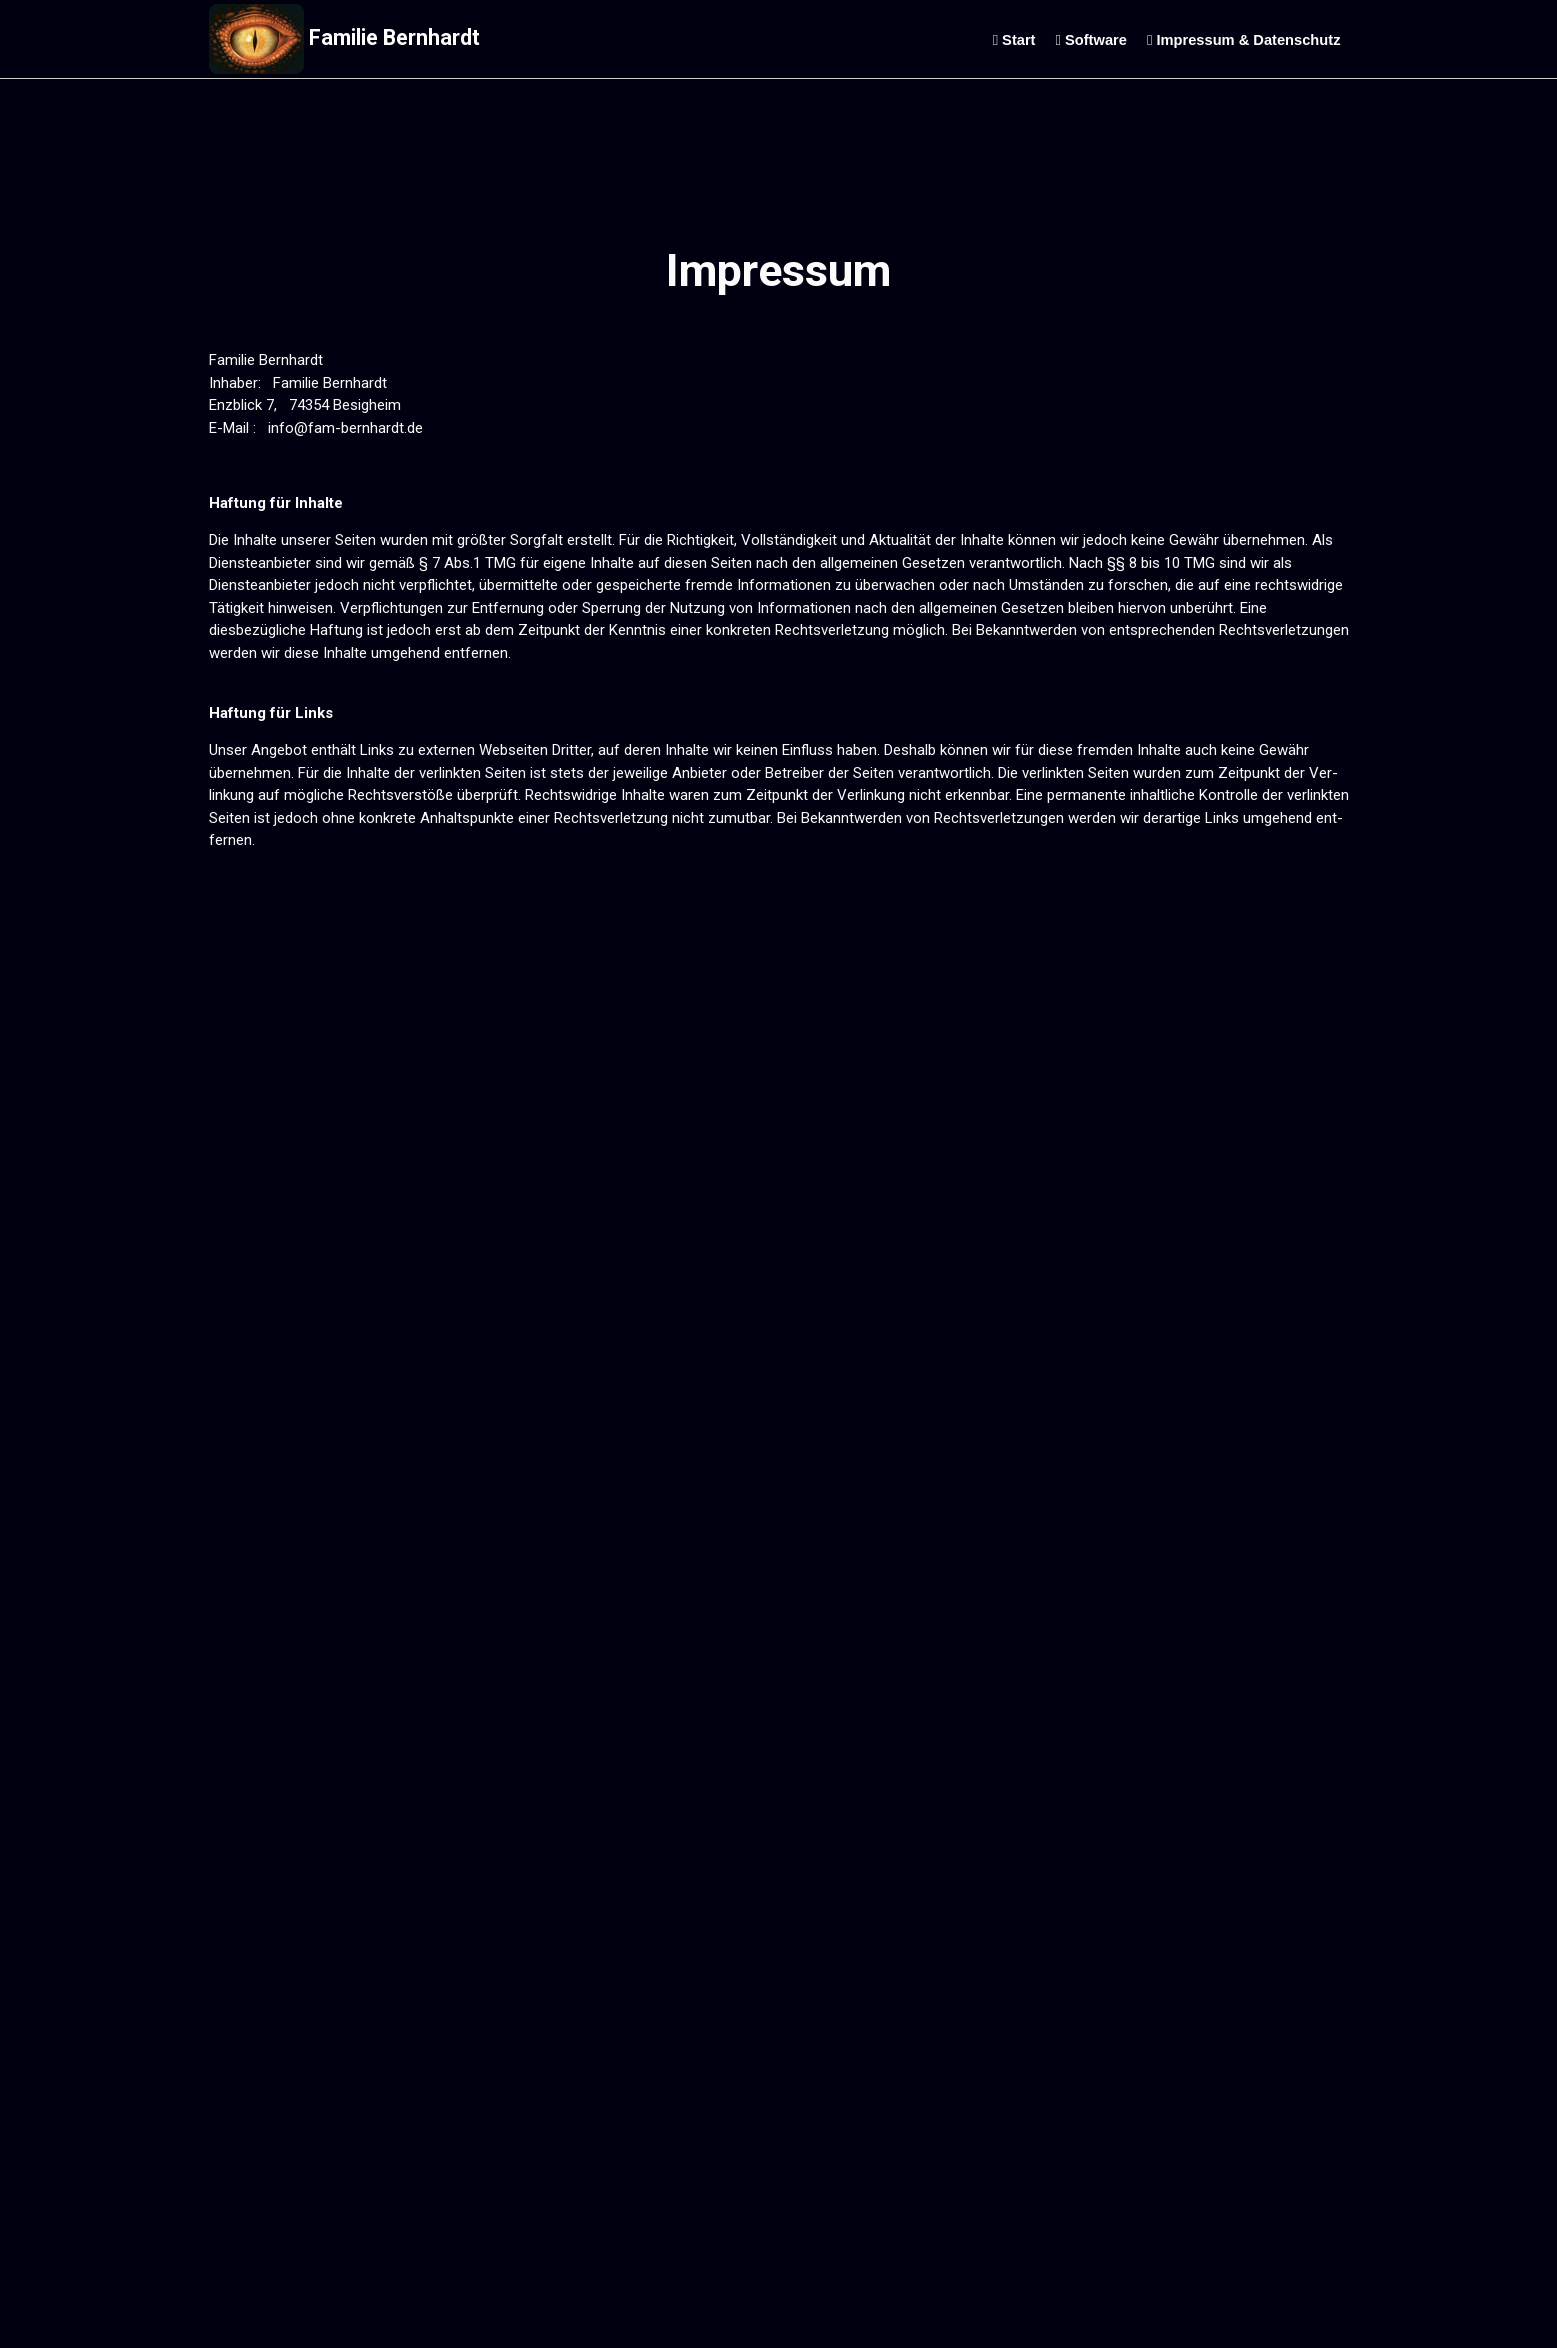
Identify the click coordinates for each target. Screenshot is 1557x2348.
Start (1014, 40)
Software (1091, 40)
